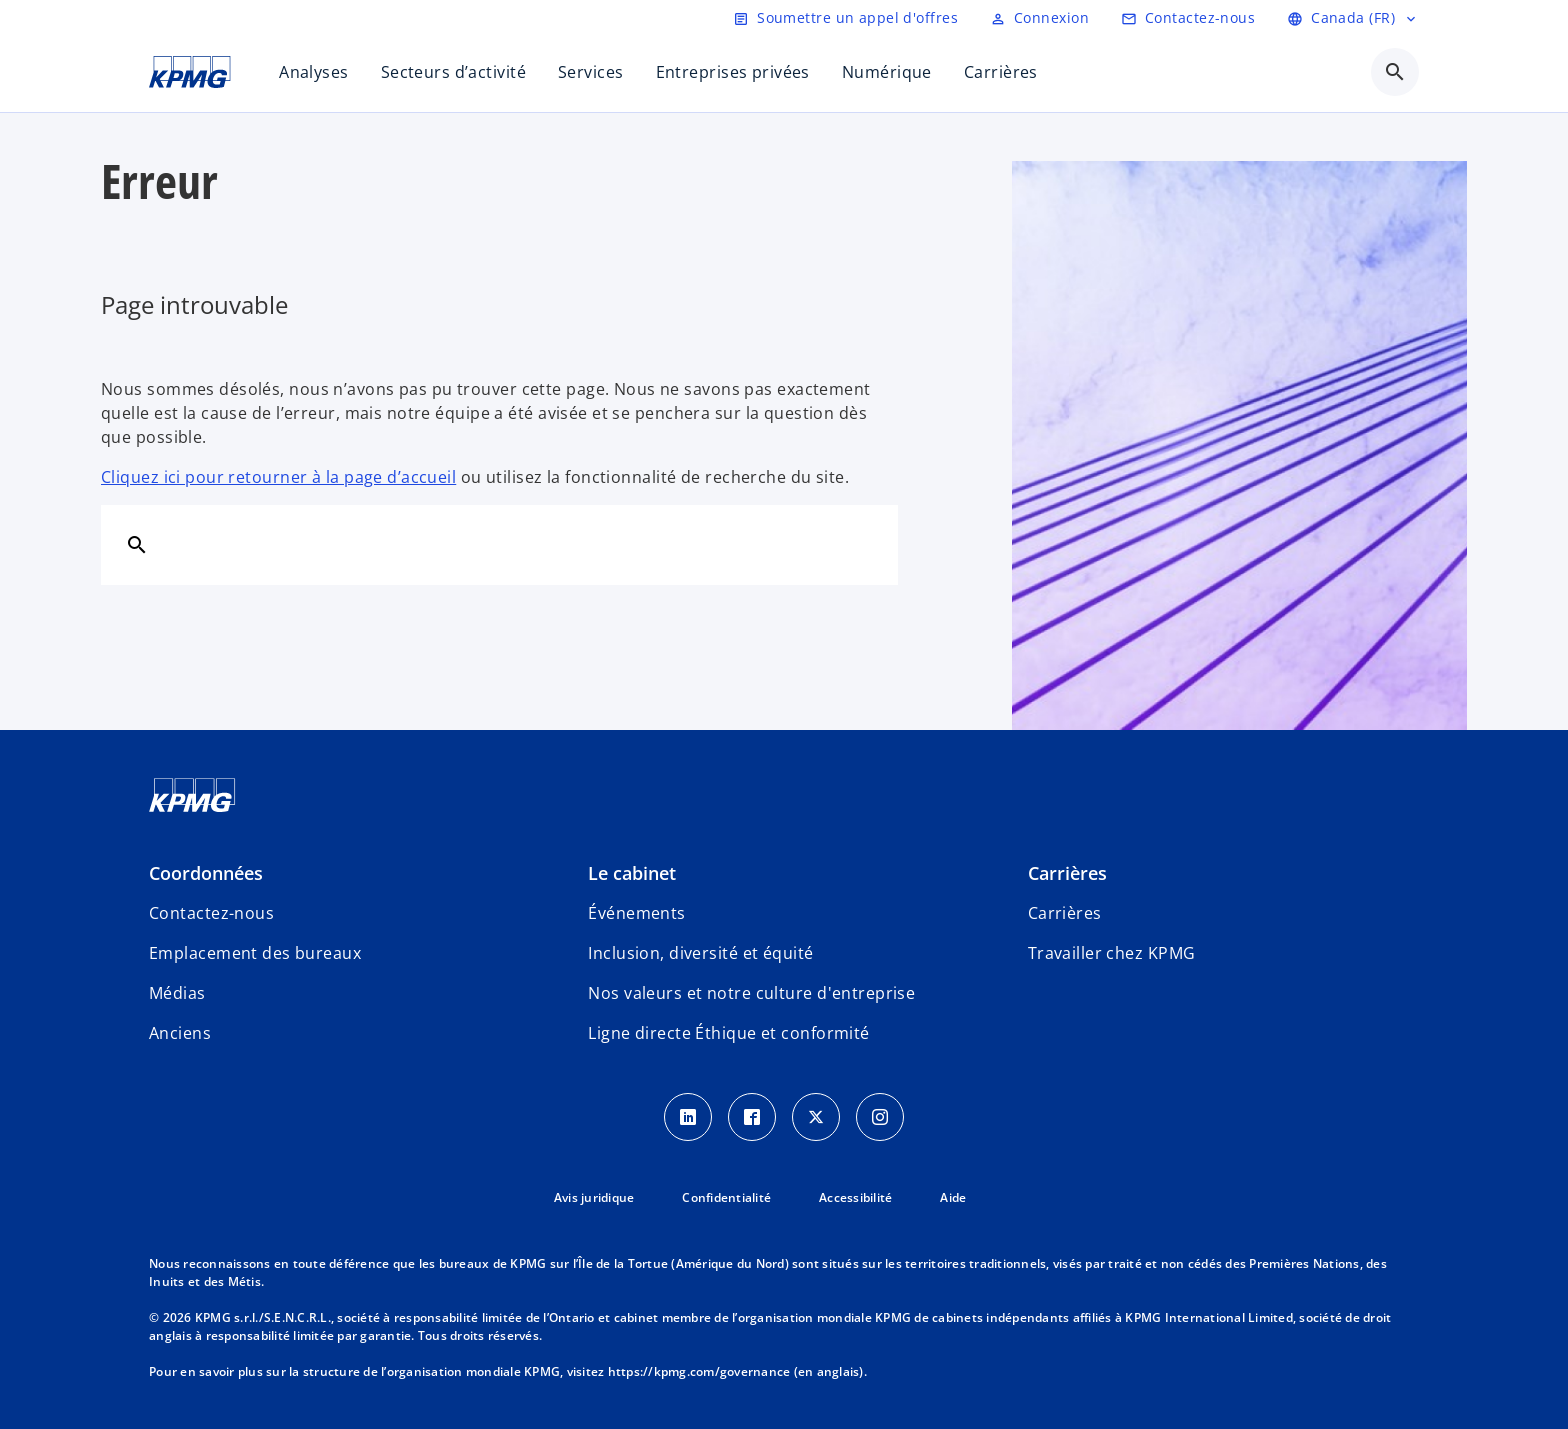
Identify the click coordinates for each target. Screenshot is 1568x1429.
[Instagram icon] (880, 1117)
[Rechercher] (137, 544)
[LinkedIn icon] (688, 1117)
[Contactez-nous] (1188, 18)
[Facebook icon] (752, 1117)
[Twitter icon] (816, 1117)
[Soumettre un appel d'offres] (845, 18)
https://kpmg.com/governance (699, 1371)
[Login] (1039, 18)
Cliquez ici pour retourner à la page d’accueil (278, 477)
